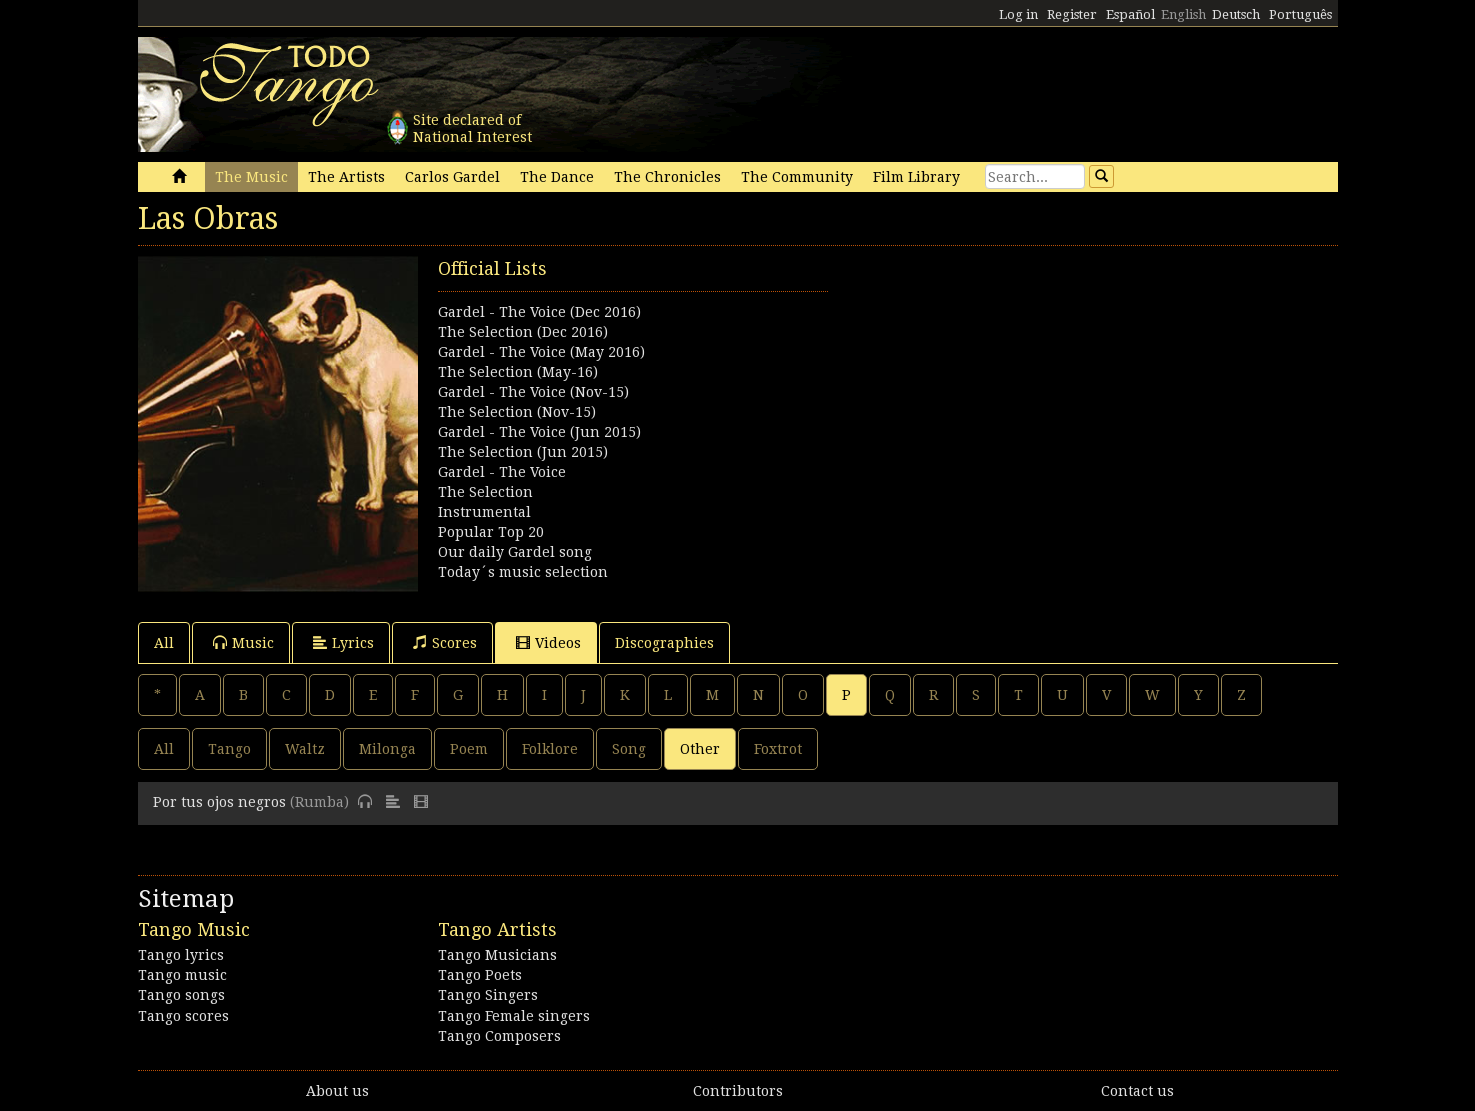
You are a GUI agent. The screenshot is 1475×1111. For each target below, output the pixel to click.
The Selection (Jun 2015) (523, 452)
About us (337, 1091)
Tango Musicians (497, 955)
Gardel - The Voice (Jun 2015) (539, 432)
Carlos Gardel (452, 177)
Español (1130, 14)
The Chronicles (667, 177)
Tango (229, 749)
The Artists (346, 177)
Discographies (664, 643)
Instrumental (484, 512)
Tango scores (183, 1016)
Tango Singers (488, 995)
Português (1300, 14)
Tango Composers (499, 1036)
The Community (797, 177)
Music (243, 642)
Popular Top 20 (491, 532)
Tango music (182, 975)
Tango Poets (480, 975)
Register (1072, 14)
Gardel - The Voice (502, 472)
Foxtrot (778, 749)
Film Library (916, 177)
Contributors (738, 1091)
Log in (1018, 14)
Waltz (305, 749)
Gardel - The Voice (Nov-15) (533, 392)
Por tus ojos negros (219, 802)
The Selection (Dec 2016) (523, 332)
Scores (445, 642)
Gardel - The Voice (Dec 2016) (539, 312)
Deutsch (1236, 14)
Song (629, 749)
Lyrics (343, 642)
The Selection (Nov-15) (517, 412)
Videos (548, 642)
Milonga (387, 749)
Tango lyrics (181, 955)
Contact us (1137, 1091)
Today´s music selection (523, 572)
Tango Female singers (514, 1016)
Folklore (550, 749)
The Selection (485, 492)
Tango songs (181, 995)
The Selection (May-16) (518, 372)
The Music (251, 177)
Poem (469, 749)
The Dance (557, 177)
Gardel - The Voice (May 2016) (541, 352)
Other (700, 749)
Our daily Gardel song (515, 552)
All (164, 643)
